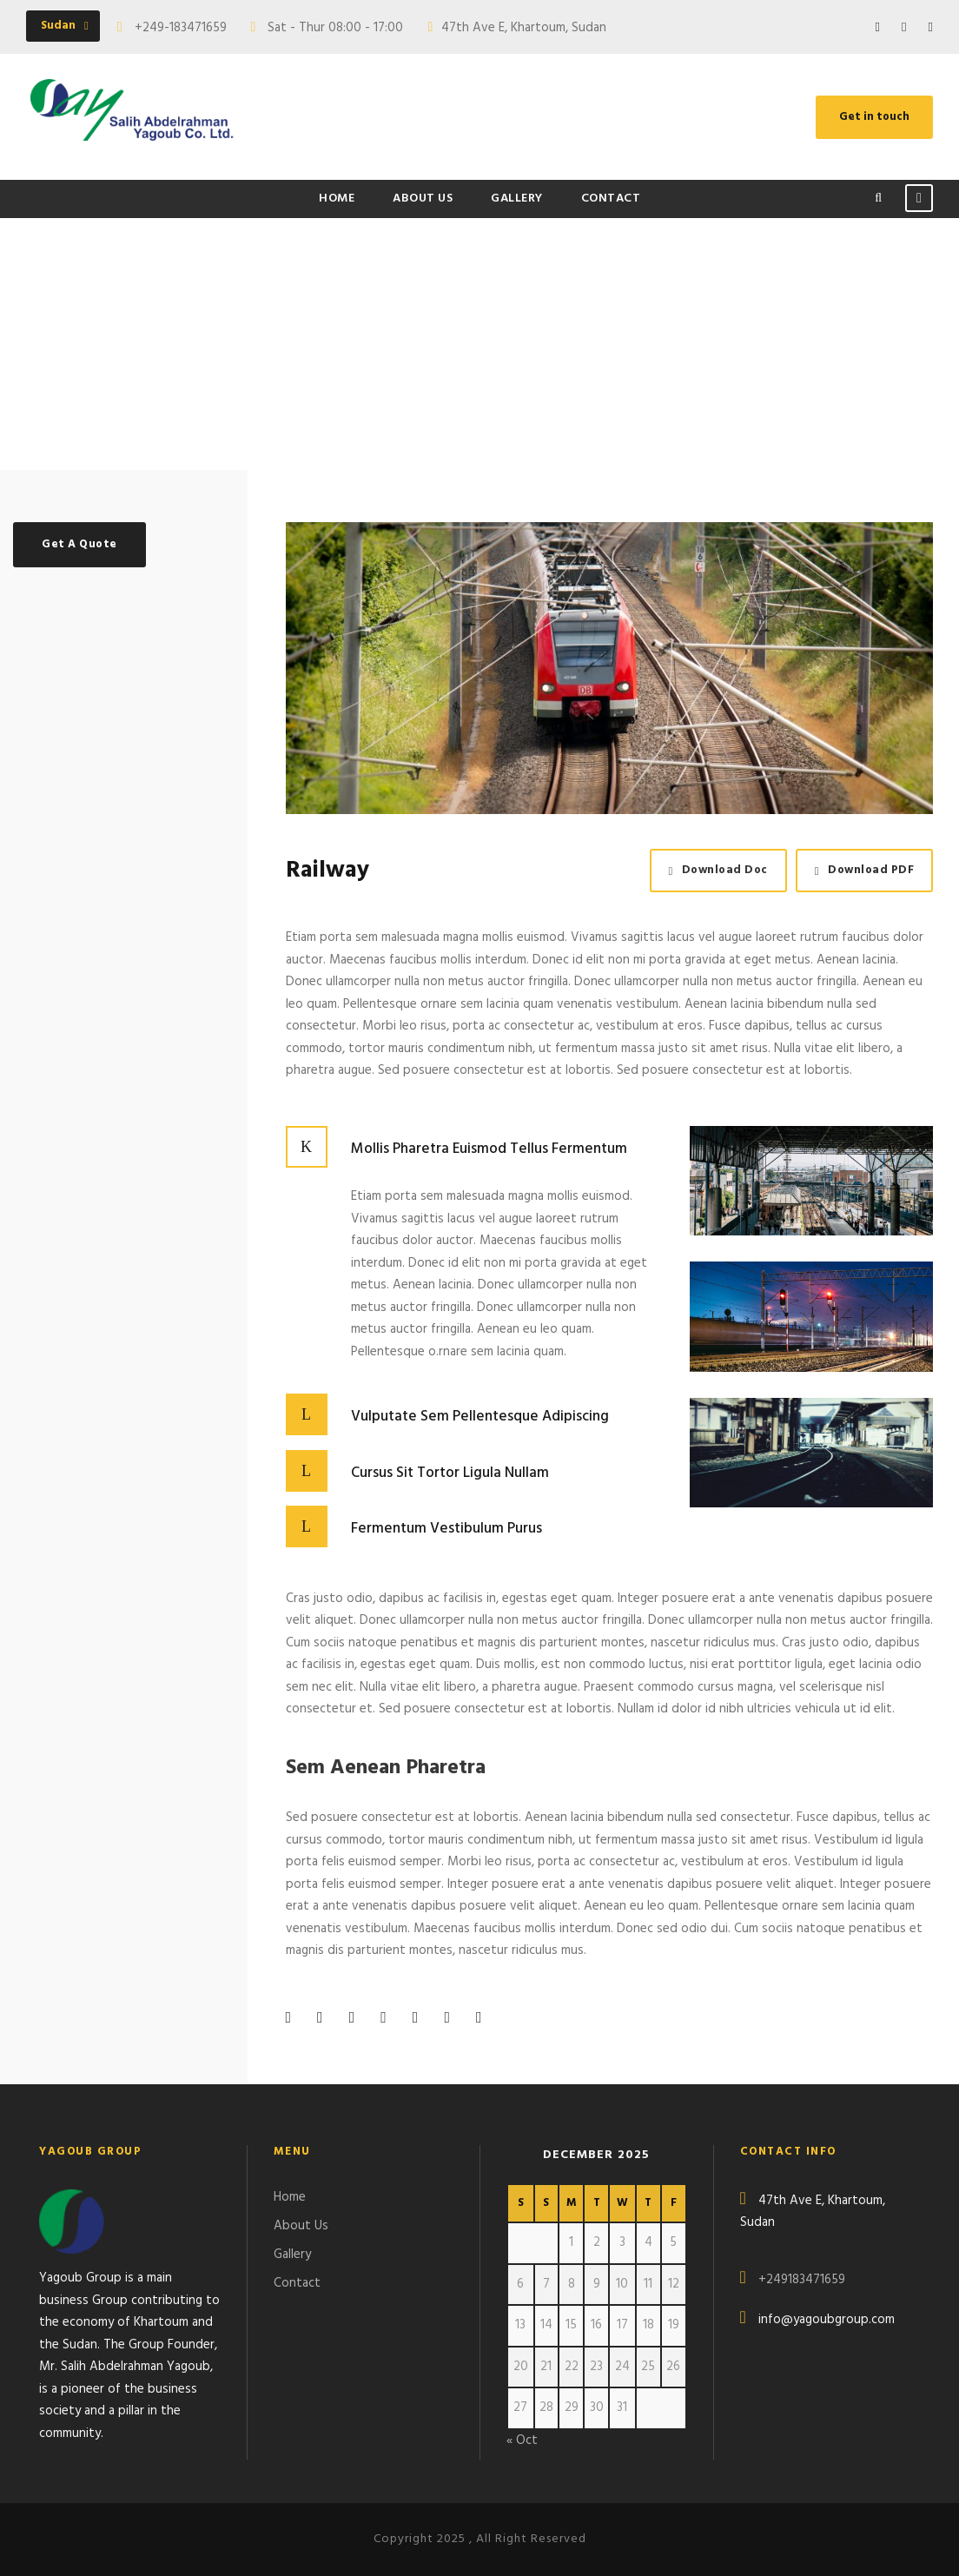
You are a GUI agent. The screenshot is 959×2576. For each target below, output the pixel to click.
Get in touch (874, 117)
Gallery (517, 199)
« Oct (522, 2440)
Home (336, 199)
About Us (423, 199)
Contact (611, 199)
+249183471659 (801, 2279)
